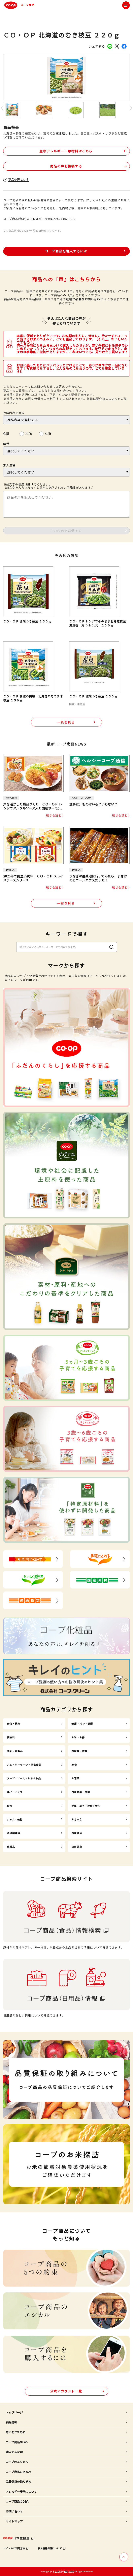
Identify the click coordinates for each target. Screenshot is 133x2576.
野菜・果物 (13, 1723)
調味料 (11, 1737)
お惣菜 (75, 1778)
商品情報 (11, 2422)
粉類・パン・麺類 (82, 1723)
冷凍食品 (76, 1833)
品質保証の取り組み (18, 2482)
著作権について (107, 399)
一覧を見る (66, 722)
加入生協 (9, 465)
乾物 (74, 1764)
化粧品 (11, 1846)
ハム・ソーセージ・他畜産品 (24, 1764)
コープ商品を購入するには (66, 251)
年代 (6, 444)
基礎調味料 (13, 1833)
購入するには (14, 2452)
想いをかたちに (16, 2432)
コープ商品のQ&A (17, 2501)
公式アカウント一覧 (66, 2391)
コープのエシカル (17, 2462)
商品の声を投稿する (66, 166)
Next (131, 108)
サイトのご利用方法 (14, 2548)
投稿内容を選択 (13, 413)
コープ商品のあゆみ (18, 2472)
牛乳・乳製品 (15, 1751)
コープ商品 (18, 5)
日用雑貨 (76, 1846)
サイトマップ (14, 2521)
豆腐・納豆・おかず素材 (85, 1805)
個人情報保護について (50, 2548)
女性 (48, 433)
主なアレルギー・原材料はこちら (66, 151)
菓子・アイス (15, 1792)
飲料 (9, 1805)
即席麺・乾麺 (79, 1751)
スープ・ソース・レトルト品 (24, 1778)
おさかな (76, 1819)
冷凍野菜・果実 (80, 1792)
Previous (2, 108)
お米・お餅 (78, 1737)
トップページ (14, 2412)
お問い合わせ (14, 2511)
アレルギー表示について (21, 2492)
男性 (28, 433)
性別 (6, 433)
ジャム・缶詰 (15, 1819)
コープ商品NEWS (17, 2442)
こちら (112, 299)
